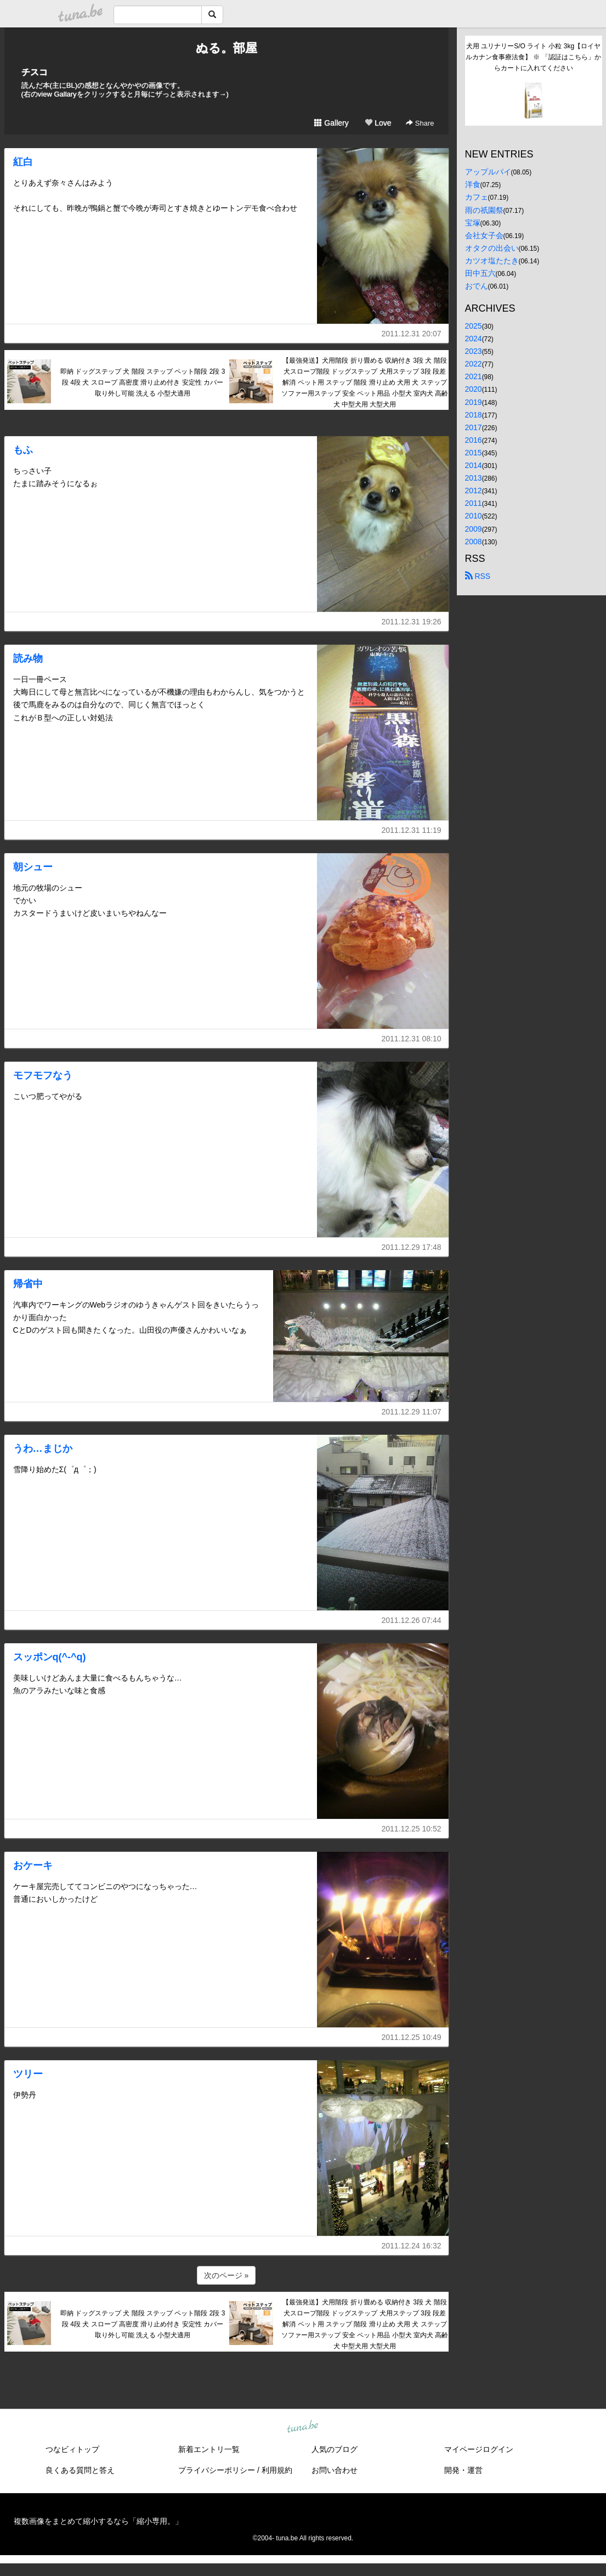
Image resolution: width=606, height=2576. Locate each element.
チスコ (34, 72)
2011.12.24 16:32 (411, 2245)
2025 (473, 326)
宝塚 (472, 222)
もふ (23, 449)
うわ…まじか (42, 1448)
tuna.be (303, 2427)
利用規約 (277, 2470)
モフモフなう (42, 1075)
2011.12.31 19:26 (411, 621)
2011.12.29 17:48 (411, 1247)
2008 (473, 541)
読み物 (28, 658)
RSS (478, 576)
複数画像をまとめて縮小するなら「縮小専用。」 (98, 2521)
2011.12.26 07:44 (411, 1620)
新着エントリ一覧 (209, 2449)
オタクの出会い (492, 248)
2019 (473, 402)
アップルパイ (488, 171)
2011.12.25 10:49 (411, 2037)
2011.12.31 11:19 (411, 830)
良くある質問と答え (80, 2470)
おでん (476, 285)
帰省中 (28, 1283)
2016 (473, 440)
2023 (473, 351)
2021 (473, 376)
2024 (473, 338)
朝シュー (33, 866)
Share (420, 123)
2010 (473, 515)
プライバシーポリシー (216, 2470)
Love (378, 123)
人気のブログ (335, 2449)
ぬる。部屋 (226, 48)
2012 (473, 490)
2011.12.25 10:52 (411, 1828)
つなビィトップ (72, 2449)
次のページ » (226, 2275)
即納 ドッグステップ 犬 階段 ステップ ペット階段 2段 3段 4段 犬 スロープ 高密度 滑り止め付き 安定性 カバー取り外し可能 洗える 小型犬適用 (142, 382)
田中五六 (480, 273)
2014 (473, 465)
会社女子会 (484, 235)
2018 (473, 414)
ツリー (28, 2073)
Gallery (331, 123)
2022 (473, 363)
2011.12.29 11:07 (411, 1411)
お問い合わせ (335, 2470)
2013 (473, 478)
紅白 (23, 161)
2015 (473, 452)
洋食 (472, 184)
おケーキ (33, 1865)
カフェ (476, 197)
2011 (473, 503)
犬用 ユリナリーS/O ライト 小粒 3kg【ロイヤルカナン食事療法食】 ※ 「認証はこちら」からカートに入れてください (533, 57)
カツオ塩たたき (492, 260)
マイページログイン (478, 2449)
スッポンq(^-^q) (49, 1656)
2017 (473, 427)
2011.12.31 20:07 (411, 333)
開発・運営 (463, 2470)
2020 (473, 389)
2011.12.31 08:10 (411, 1038)
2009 (473, 529)
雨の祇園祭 (484, 210)
